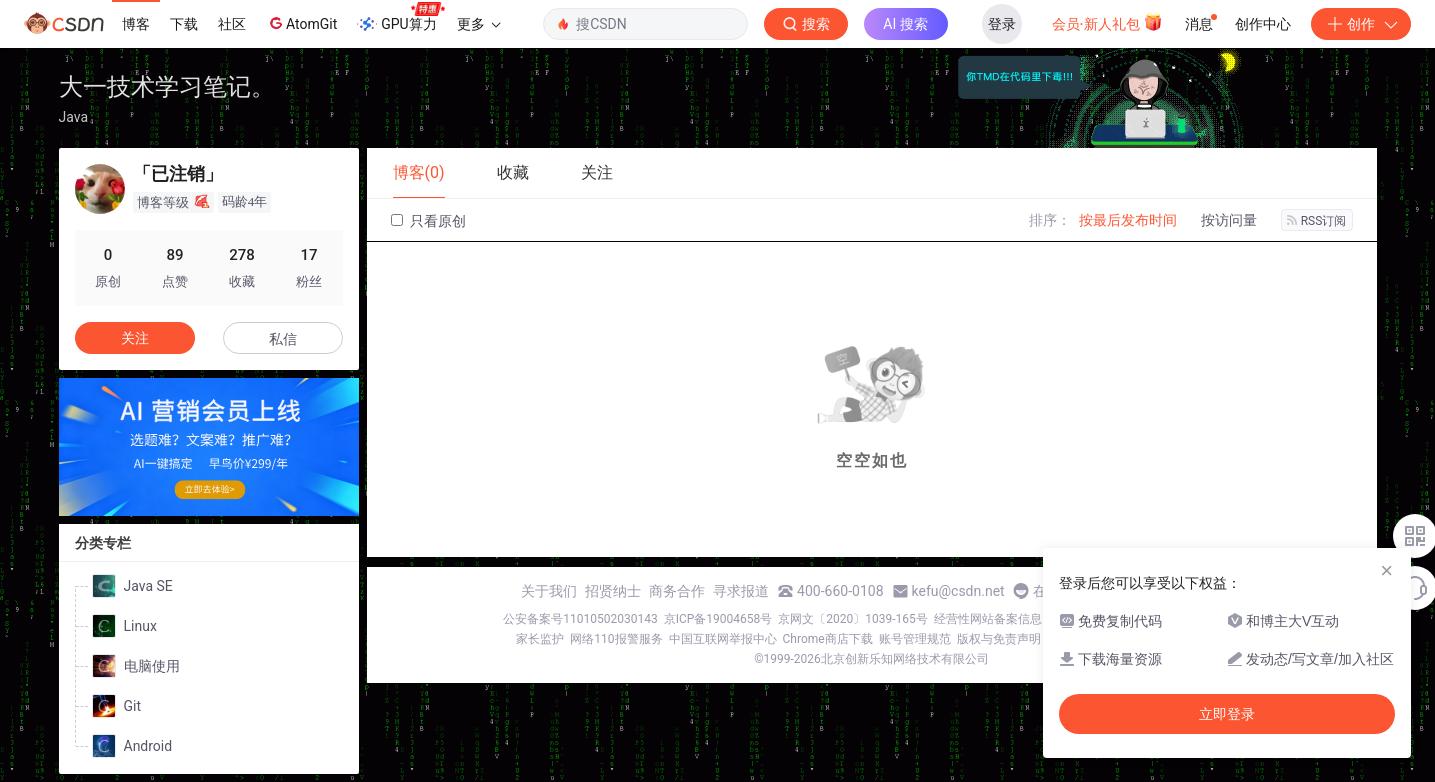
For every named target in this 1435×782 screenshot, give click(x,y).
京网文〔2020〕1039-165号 (853, 619)
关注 (135, 338)
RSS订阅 (1317, 221)
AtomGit (301, 23)
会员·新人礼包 (1107, 22)
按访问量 (1229, 220)
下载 (184, 24)
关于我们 (549, 591)
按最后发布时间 (1128, 220)
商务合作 (677, 591)
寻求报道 (741, 591)
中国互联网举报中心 (723, 639)
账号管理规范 (915, 639)
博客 (136, 24)
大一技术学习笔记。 (167, 86)
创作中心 (1263, 24)
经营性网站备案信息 (988, 619)
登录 (1002, 24)
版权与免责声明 (999, 639)
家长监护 (540, 639)
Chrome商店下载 (828, 639)
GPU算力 (400, 18)
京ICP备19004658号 (718, 619)
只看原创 (428, 221)
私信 (283, 339)
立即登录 (1227, 714)
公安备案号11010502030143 (580, 619)
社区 (232, 24)
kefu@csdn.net (958, 591)
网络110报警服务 (616, 639)
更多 (479, 24)
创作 (1361, 24)
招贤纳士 (613, 591)
